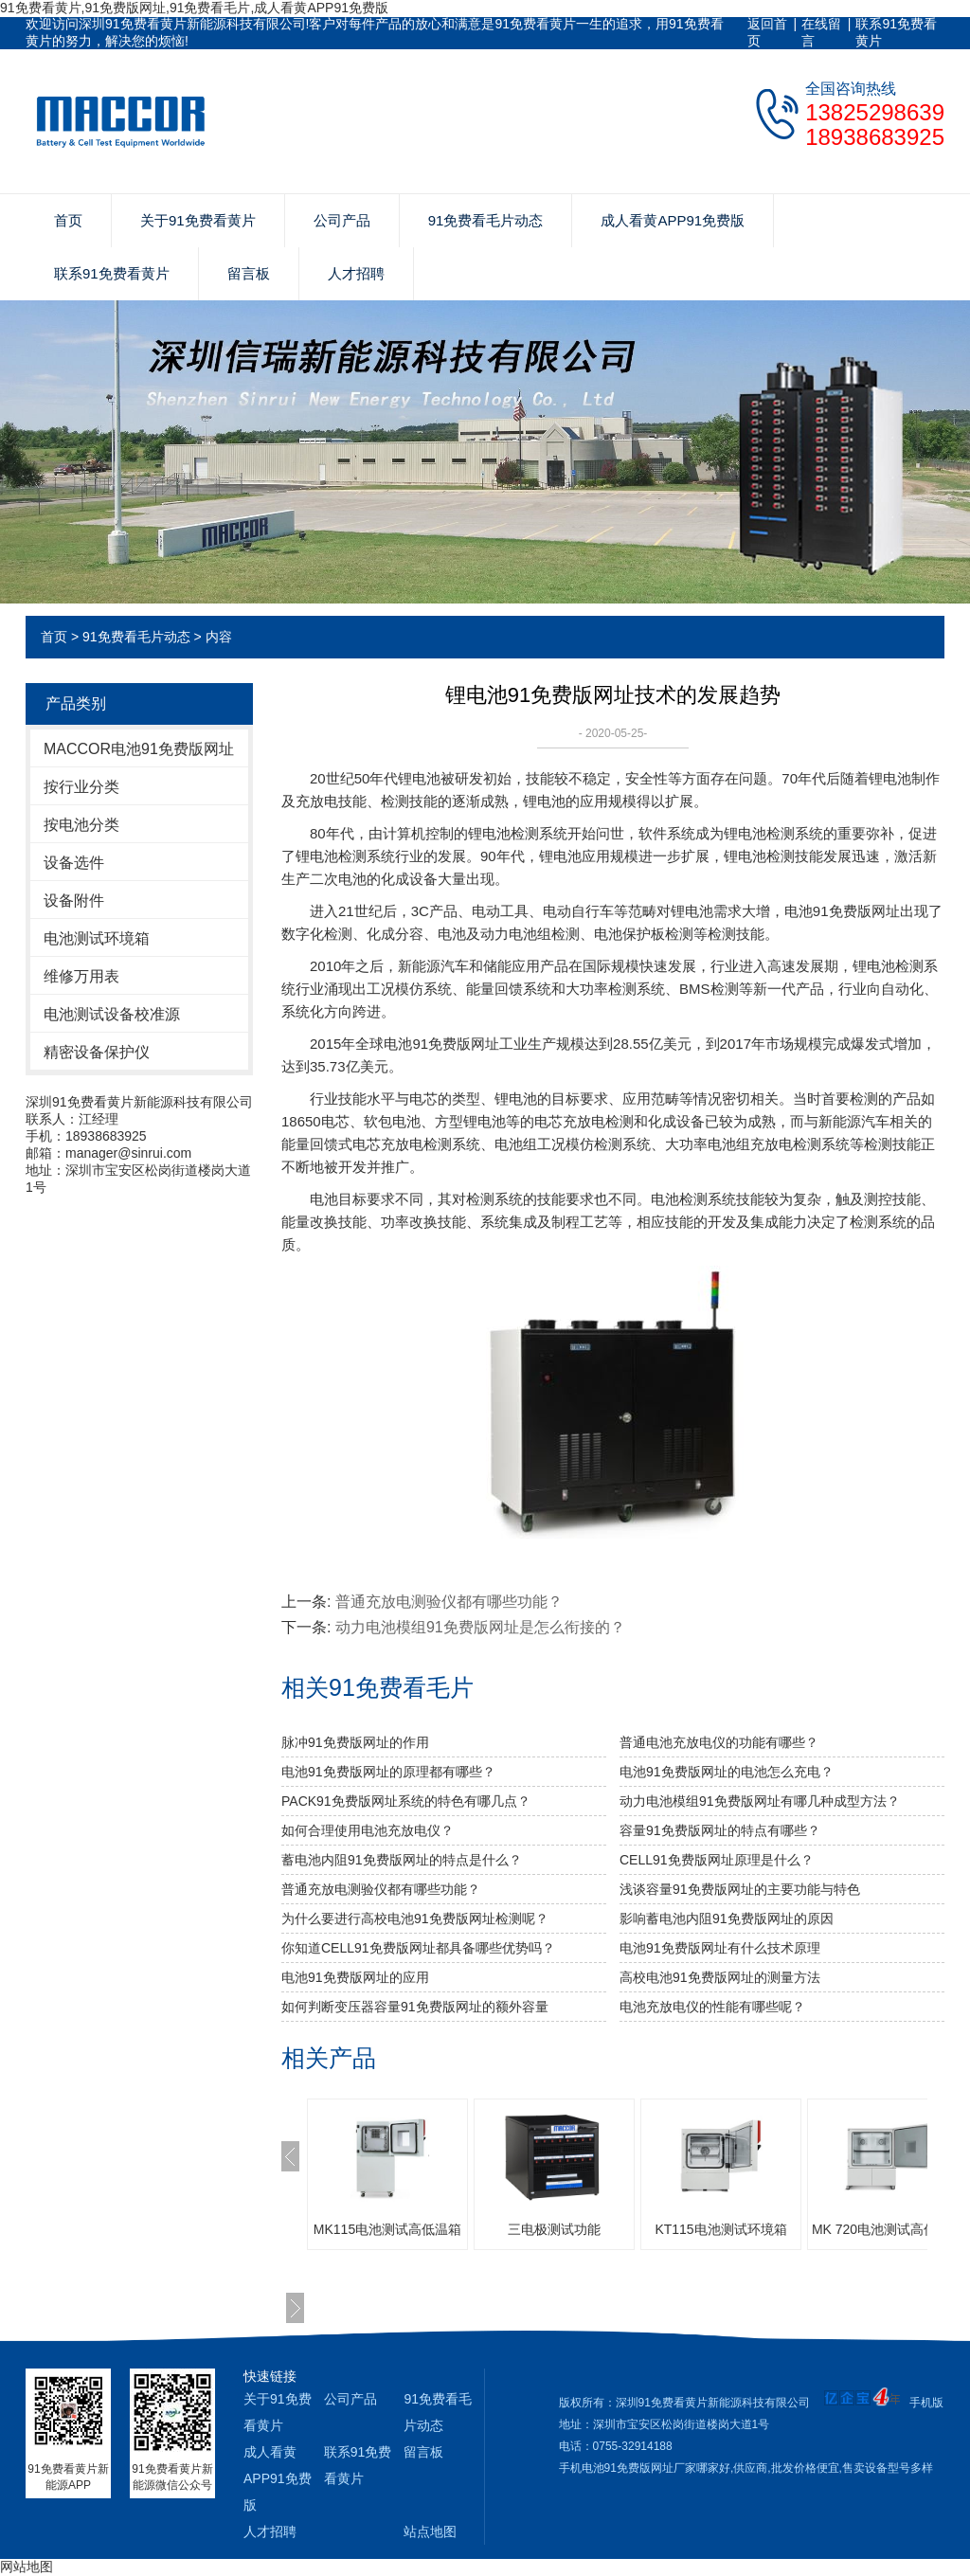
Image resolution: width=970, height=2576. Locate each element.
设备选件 (74, 863)
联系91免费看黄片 (896, 32)
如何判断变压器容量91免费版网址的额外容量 (414, 2006)
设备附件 (74, 900)
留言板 (248, 273)
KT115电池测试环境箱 (720, 2229)
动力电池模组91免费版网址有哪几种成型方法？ (760, 1801)
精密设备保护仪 (97, 1052)
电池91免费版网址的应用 (355, 1977)
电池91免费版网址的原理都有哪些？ (388, 1771)
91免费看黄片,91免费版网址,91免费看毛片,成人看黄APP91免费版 (194, 7)
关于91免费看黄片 (198, 220)
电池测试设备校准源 (112, 1014)
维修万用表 (81, 976)
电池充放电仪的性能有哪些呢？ (712, 2006)
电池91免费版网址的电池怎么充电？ (727, 1771)
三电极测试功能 (554, 2229)
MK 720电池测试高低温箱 (887, 2229)
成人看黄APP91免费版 (673, 220)
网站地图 (26, 2566)
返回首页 (767, 32)
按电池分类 (81, 825)
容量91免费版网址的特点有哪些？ (720, 1830)
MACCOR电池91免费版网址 (139, 749)
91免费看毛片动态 (486, 220)
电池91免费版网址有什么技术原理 (720, 1947)
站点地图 (430, 2531)
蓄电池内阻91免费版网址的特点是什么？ (401, 1859)
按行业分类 (81, 787)
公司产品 (342, 220)
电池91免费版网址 (441, 1044)
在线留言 (821, 32)
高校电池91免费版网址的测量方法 (720, 1977)
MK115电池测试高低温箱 (387, 2229)
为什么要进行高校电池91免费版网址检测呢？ (414, 1918)
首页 (68, 220)
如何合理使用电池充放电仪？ (367, 1830)
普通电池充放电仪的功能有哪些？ (719, 1742)
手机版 (926, 2402)
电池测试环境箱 (97, 938)
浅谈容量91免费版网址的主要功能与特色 (740, 1889)
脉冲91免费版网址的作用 (355, 1742)
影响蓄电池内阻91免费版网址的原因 (727, 1918)
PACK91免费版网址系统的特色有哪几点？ (405, 1801)
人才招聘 (356, 273)
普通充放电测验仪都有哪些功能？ (380, 1889)
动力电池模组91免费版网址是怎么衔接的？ (480, 1627)
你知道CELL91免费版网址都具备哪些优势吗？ (418, 1947)
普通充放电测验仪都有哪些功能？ (449, 1602)
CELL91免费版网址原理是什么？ (717, 1859)
